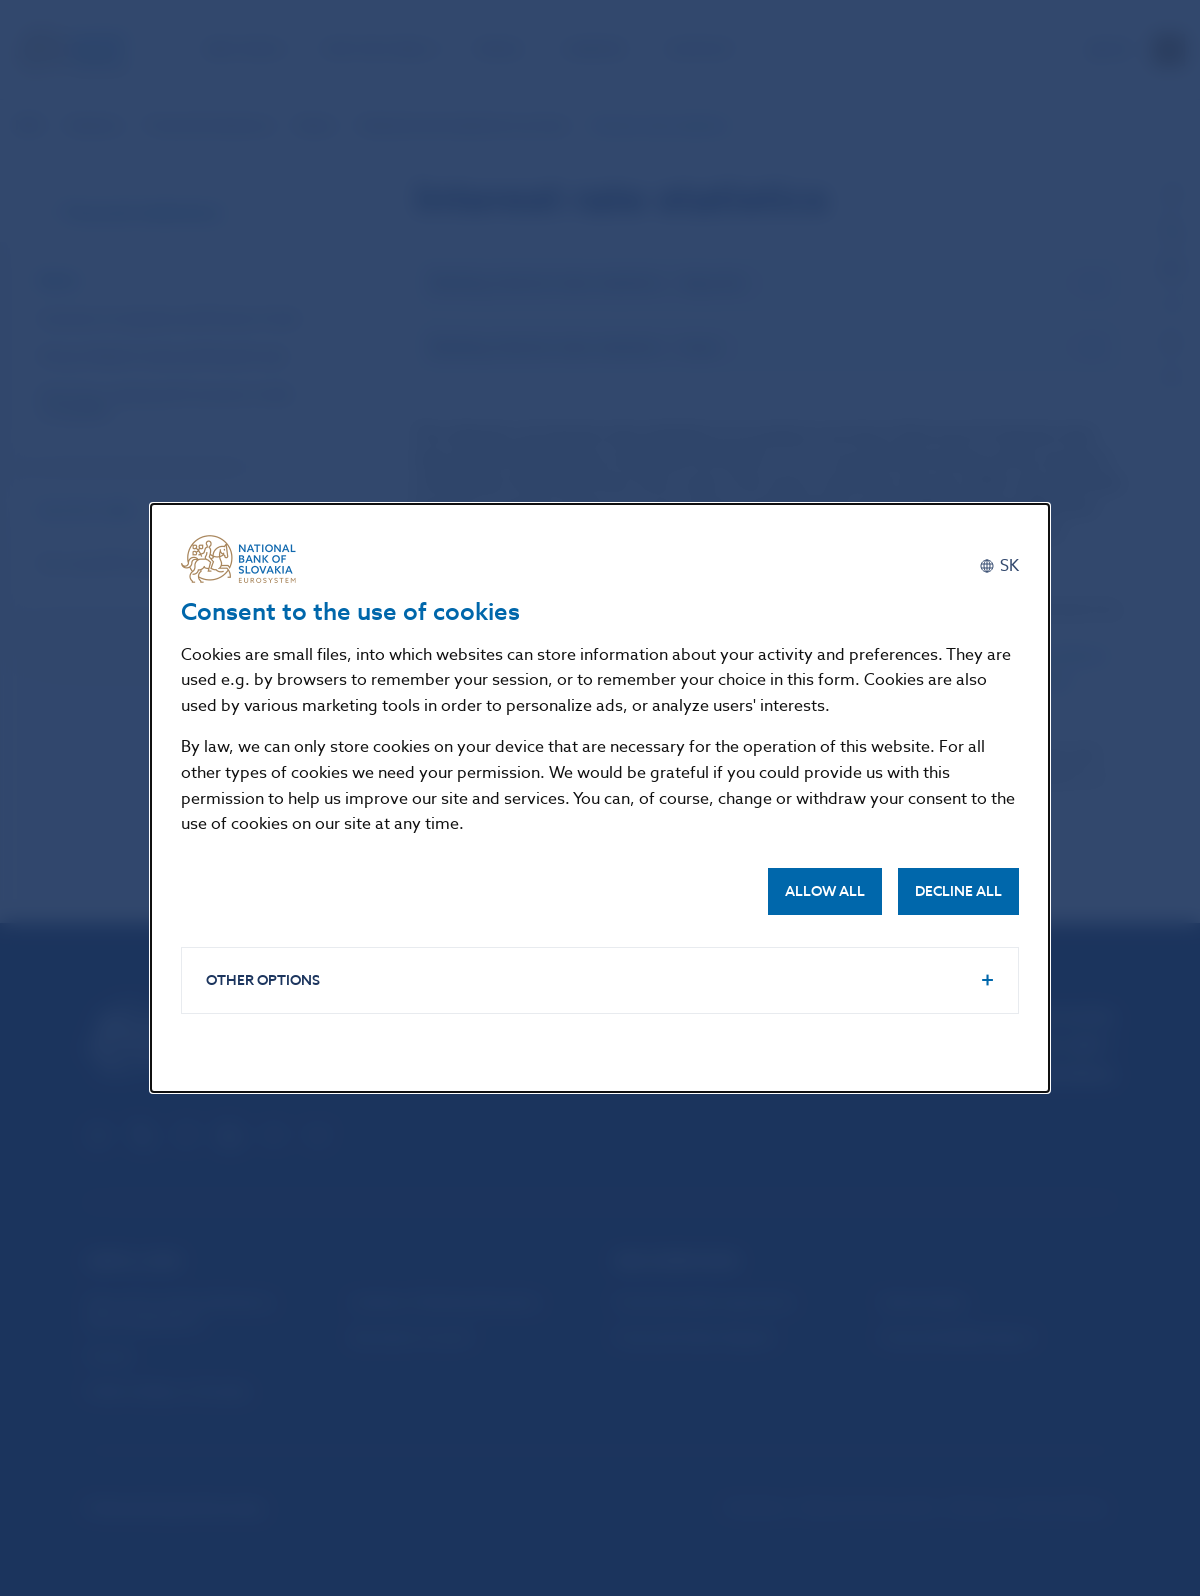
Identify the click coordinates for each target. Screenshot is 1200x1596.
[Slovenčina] (999, 566)
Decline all (958, 891)
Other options (263, 980)
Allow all (825, 891)
